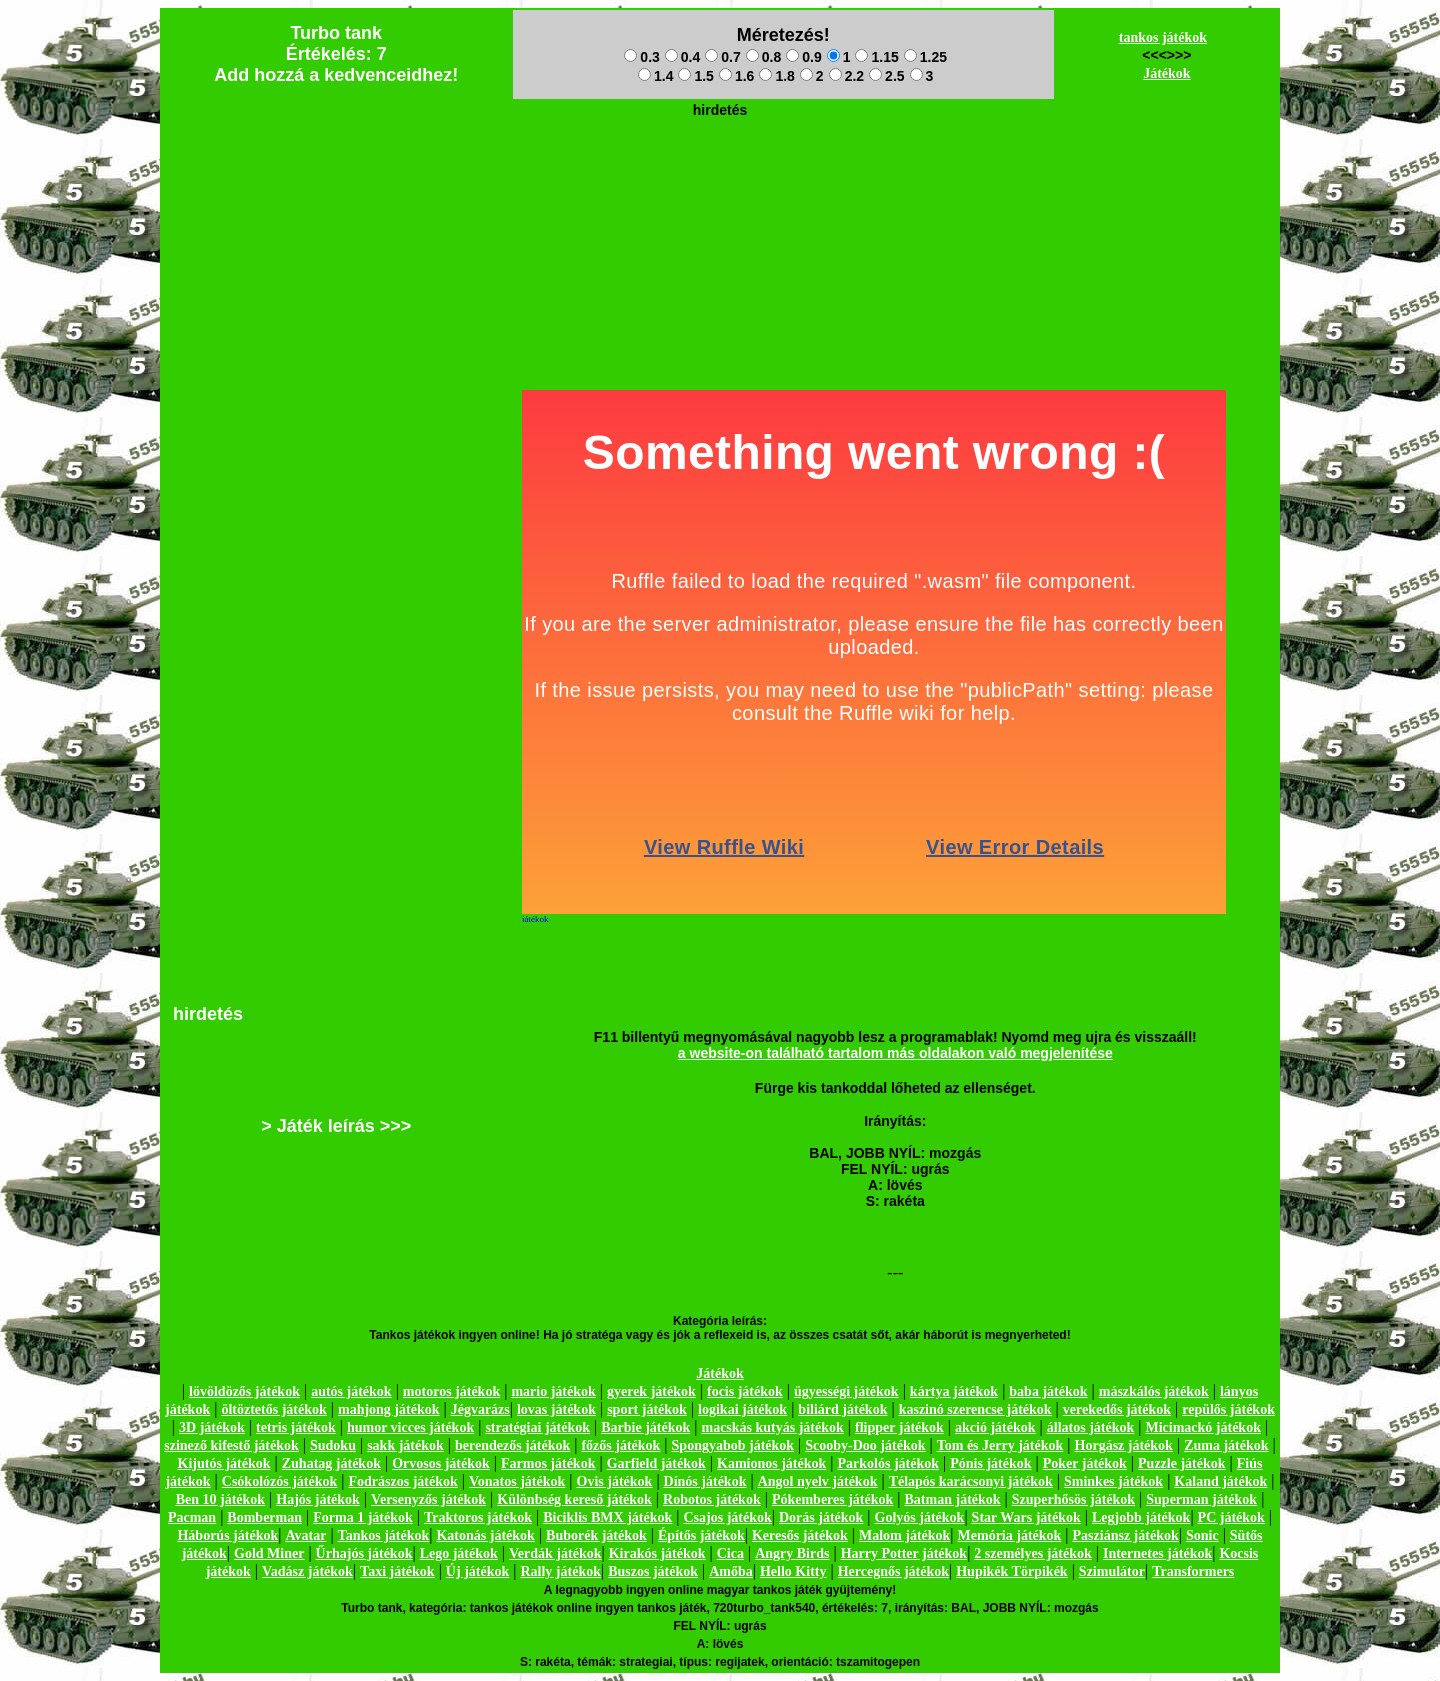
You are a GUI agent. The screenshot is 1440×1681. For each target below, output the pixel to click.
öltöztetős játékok (273, 1409)
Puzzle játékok (1181, 1463)
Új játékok (477, 1571)
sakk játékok (405, 1445)
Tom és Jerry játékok (1000, 1445)
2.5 (886, 76)
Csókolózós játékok (280, 1481)
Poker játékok (1085, 1463)
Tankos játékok (384, 1535)
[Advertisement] (720, 171)
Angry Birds (792, 1553)
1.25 (925, 57)
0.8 (763, 57)
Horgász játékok (1124, 1445)
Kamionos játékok (771, 1463)
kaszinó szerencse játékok (975, 1409)
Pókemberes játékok (832, 1499)
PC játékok (1231, 1517)
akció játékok (995, 1427)
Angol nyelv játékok (818, 1481)
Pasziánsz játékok (1126, 1535)
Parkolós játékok (889, 1463)
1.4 (655, 76)
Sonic (1202, 1535)
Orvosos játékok (441, 1463)
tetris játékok (296, 1427)
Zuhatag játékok (331, 1463)
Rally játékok (560, 1571)
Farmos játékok (548, 1463)
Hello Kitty (793, 1571)
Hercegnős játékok (893, 1571)
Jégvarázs (480, 1409)
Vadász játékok (307, 1571)
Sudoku (333, 1445)
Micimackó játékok (1202, 1427)
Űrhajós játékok (364, 1553)
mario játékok (553, 1391)
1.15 (876, 57)
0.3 (641, 57)
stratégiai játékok (537, 1427)
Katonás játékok (485, 1535)
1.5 (695, 76)
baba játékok (1048, 1391)
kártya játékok (954, 1391)
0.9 (803, 57)
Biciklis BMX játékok (607, 1517)
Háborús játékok (227, 1535)
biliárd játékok (842, 1409)
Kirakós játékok (657, 1553)
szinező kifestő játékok (231, 1445)
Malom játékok (904, 1535)
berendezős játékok (512, 1445)
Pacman (192, 1517)
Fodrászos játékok (403, 1481)
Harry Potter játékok (904, 1553)
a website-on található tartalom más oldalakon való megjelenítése (895, 1053)
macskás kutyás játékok (772, 1427)
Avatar (305, 1535)
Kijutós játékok (224, 1463)
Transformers (1193, 1571)
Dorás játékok (821, 1517)
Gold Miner (269, 1553)
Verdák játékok (555, 1553)
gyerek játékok (651, 1391)
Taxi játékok (397, 1571)
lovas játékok (556, 1409)
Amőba (731, 1571)
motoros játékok (451, 1391)
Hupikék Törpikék (1011, 1571)
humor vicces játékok (410, 1427)
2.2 (846, 76)
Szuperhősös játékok (1073, 1499)
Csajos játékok (727, 1517)
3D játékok (212, 1427)
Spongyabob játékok (733, 1445)
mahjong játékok (389, 1409)
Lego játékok (459, 1553)
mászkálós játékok (1154, 1391)
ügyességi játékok (846, 1391)
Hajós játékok (318, 1499)
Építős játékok (701, 1535)
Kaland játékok (1220, 1481)
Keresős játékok (800, 1535)
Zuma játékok (1226, 1445)
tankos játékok (1163, 37)
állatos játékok (1091, 1427)
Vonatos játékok (517, 1481)
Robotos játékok (712, 1499)
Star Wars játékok (1026, 1517)
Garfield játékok (656, 1463)
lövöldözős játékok (244, 1391)
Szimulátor (1112, 1571)
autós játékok (351, 1391)
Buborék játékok (596, 1535)
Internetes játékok (1157, 1553)
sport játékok (647, 1409)
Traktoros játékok (478, 1517)
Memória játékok (1010, 1535)
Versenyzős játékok (428, 1499)
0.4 (682, 57)
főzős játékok (620, 1445)
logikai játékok (742, 1409)
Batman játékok (953, 1499)
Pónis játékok (990, 1463)
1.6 (736, 76)
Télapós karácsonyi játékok (971, 1481)
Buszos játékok (653, 1571)
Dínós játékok (705, 1481)
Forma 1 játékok (363, 1517)
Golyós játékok (920, 1517)
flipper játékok (899, 1427)
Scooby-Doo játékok (865, 1445)
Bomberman (264, 1517)
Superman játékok (1201, 1499)
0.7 (722, 57)
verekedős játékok (1117, 1409)
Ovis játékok (615, 1481)
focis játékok (745, 1391)
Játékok (1166, 73)
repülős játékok (1228, 1409)
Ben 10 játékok (220, 1499)
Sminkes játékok (1113, 1481)
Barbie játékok (645, 1427)
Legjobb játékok (1141, 1517)
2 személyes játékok (1032, 1553)
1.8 (776, 76)
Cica (730, 1553)
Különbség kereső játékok (574, 1499)
